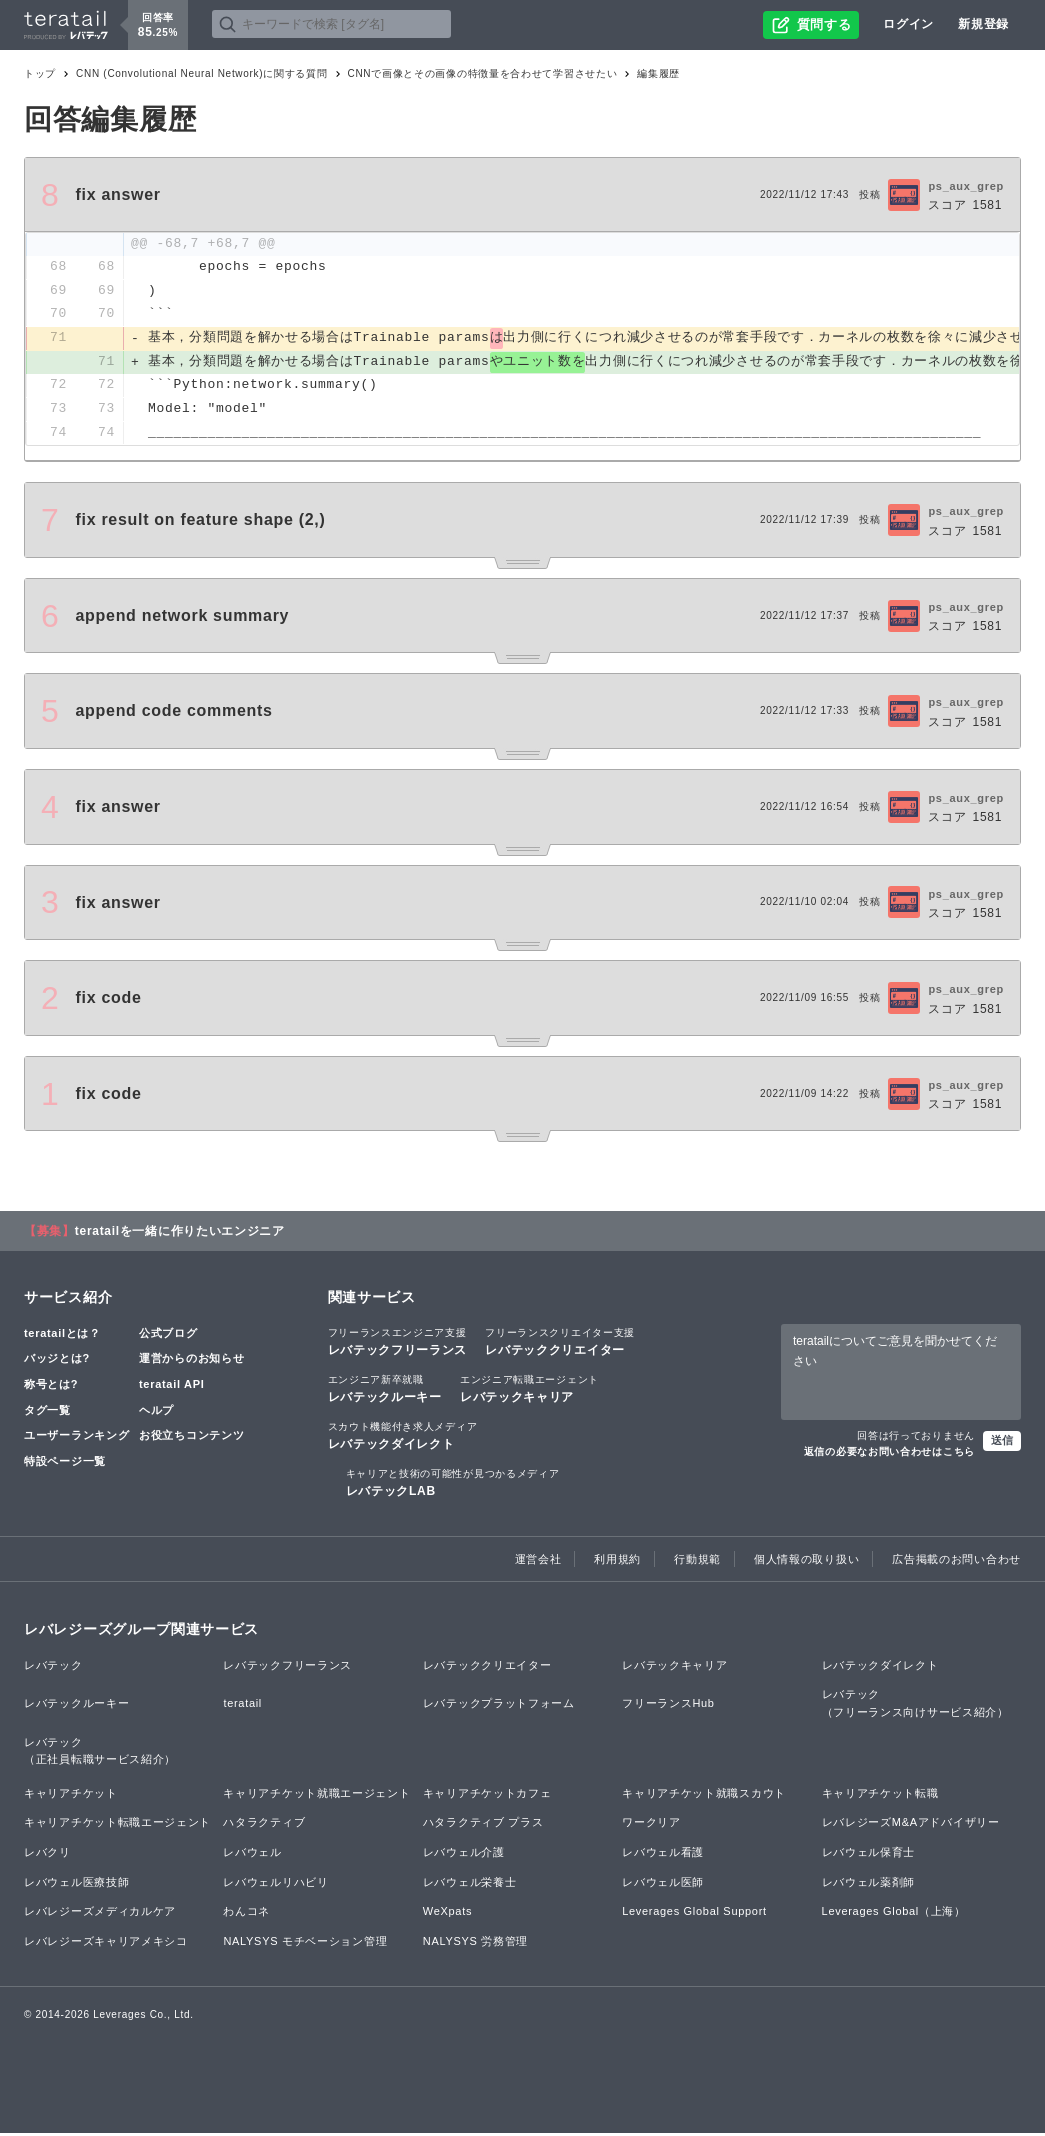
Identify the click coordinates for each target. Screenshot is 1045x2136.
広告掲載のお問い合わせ (956, 1561)
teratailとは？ (62, 1335)
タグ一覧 (47, 1412)
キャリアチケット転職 (880, 1795)
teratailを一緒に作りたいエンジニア (180, 1233)
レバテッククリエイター (560, 1343)
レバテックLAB (453, 1484)
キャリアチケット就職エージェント (316, 1795)
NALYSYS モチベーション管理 (305, 1943)
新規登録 (983, 24)
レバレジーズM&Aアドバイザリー (911, 1825)
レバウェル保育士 (869, 1854)
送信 (1002, 1442)
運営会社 (538, 1561)
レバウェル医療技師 (76, 1884)
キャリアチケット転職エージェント (117, 1825)
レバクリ (47, 1854)
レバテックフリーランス (398, 1343)
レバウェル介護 (464, 1854)
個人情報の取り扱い (806, 1561)
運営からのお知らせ (191, 1360)
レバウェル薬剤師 (869, 1884)
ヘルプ (156, 1412)
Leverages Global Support (694, 1913)
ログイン (908, 24)
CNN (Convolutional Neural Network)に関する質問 (201, 73)
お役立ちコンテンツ (191, 1437)
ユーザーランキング (76, 1437)
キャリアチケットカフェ (487, 1795)
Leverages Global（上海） (894, 1913)
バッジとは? (57, 1360)
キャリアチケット (71, 1795)
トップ (40, 73)
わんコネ (246, 1913)
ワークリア (651, 1825)
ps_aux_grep (966, 186)
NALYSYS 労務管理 (475, 1943)
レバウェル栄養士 (470, 1884)
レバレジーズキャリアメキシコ (106, 1943)
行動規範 (697, 1561)
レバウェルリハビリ (275, 1884)
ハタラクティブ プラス (483, 1825)
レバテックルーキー (385, 1390)
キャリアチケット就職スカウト (704, 1795)
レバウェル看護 (663, 1854)
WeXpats (447, 1913)
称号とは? (51, 1386)
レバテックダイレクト (403, 1437)
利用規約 (617, 1561)
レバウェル (252, 1854)
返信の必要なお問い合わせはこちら (889, 1453)
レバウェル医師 (663, 1884)
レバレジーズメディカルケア (100, 1913)
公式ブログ (168, 1335)
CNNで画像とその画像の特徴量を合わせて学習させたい (483, 73)
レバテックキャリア (529, 1390)
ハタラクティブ (264, 1825)
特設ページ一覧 (65, 1463)
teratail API (171, 1386)
